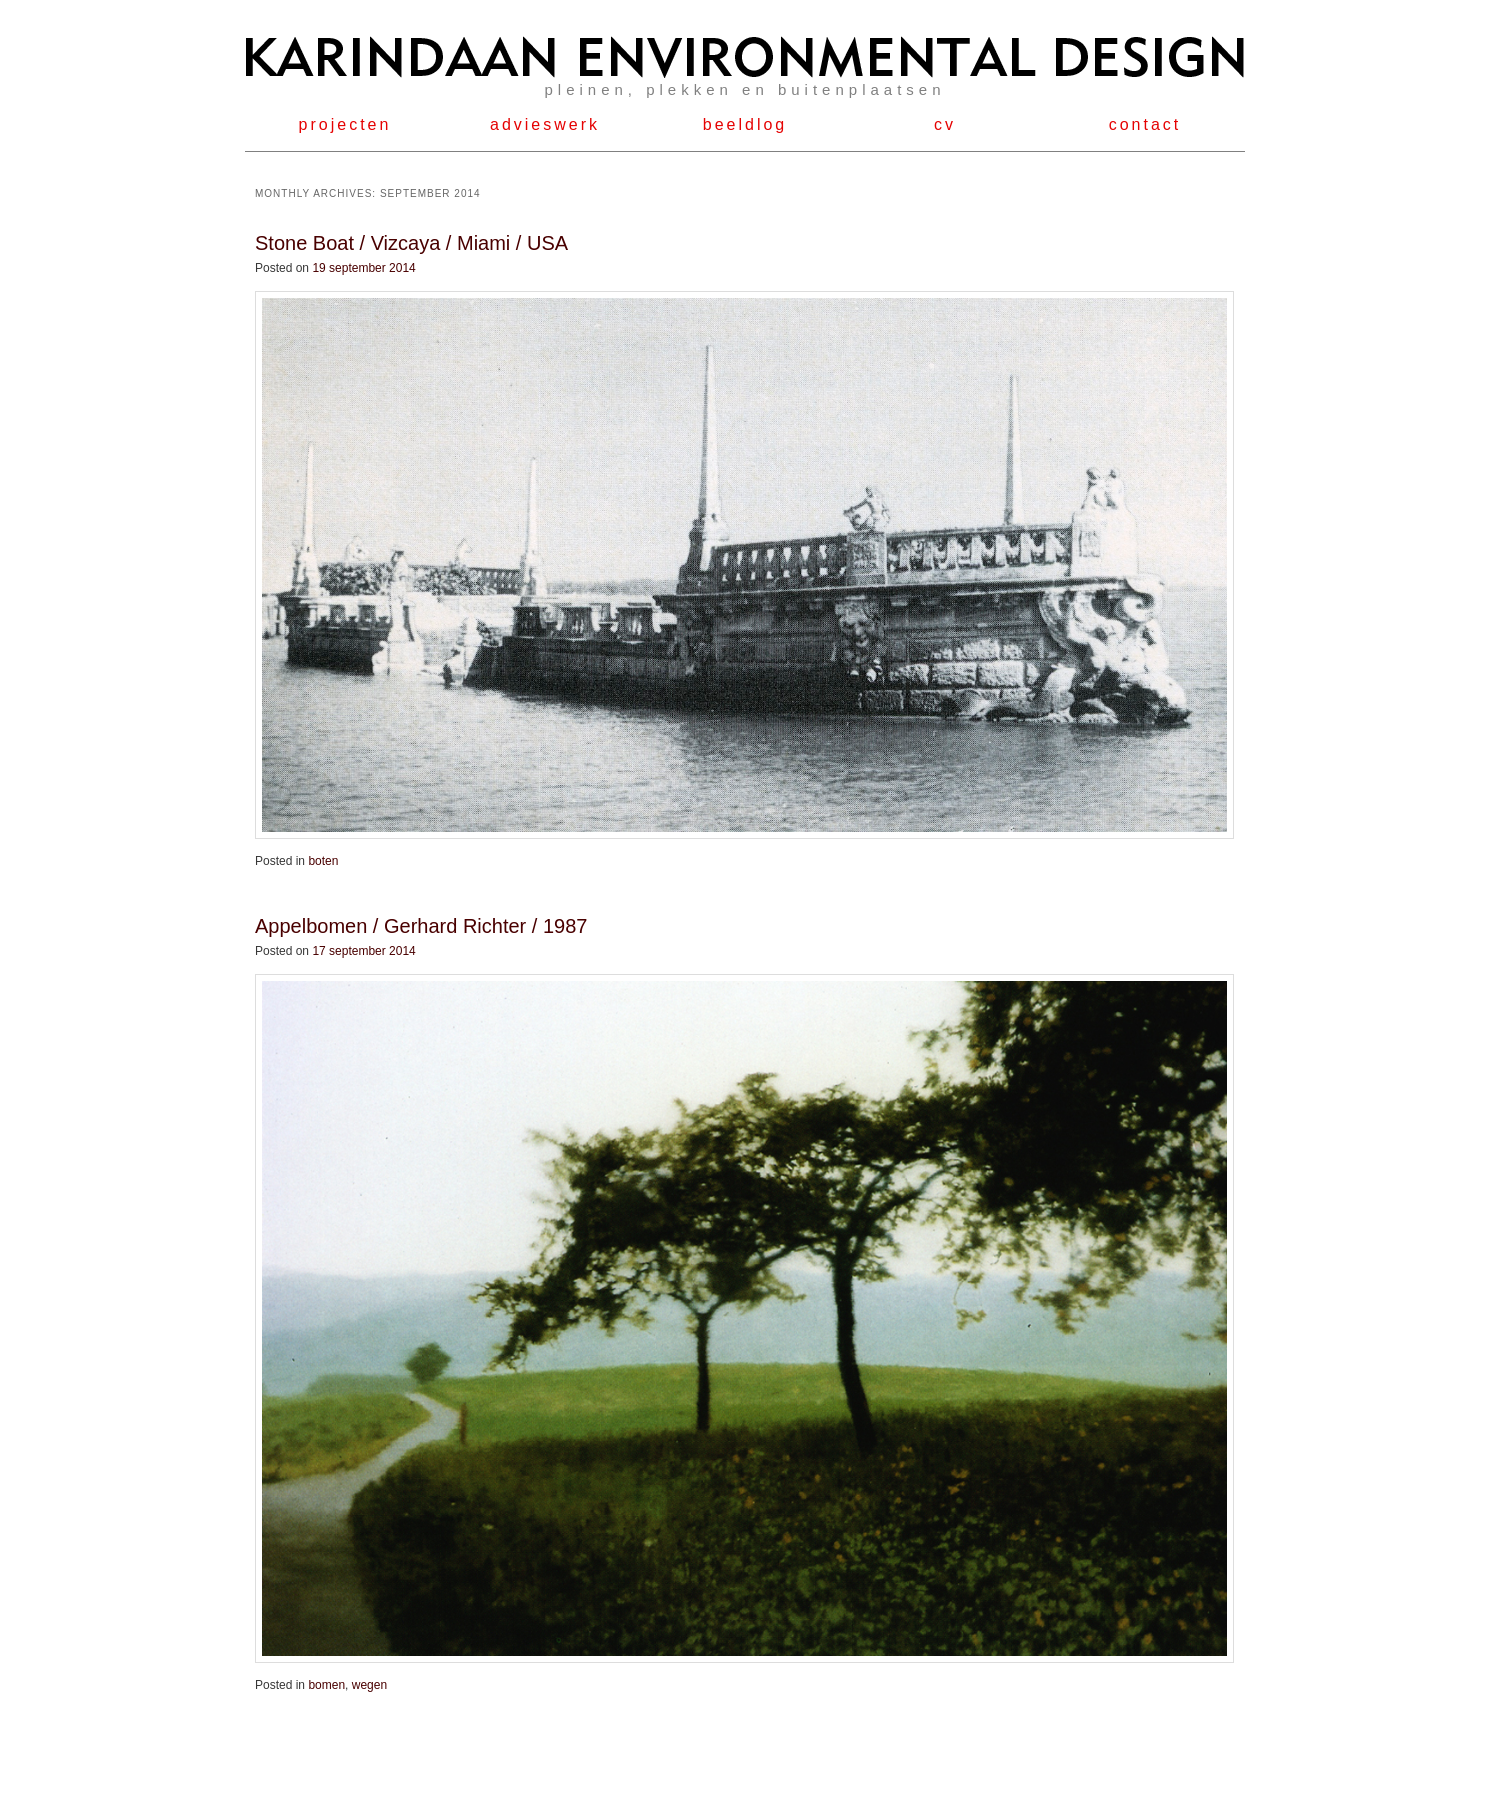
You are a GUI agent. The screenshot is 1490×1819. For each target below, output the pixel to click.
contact (1145, 124)
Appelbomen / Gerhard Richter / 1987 (421, 926)
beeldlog (745, 124)
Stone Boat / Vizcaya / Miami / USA (411, 243)
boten (323, 861)
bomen (326, 1685)
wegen (369, 1685)
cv (945, 124)
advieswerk (545, 124)
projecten (345, 124)
